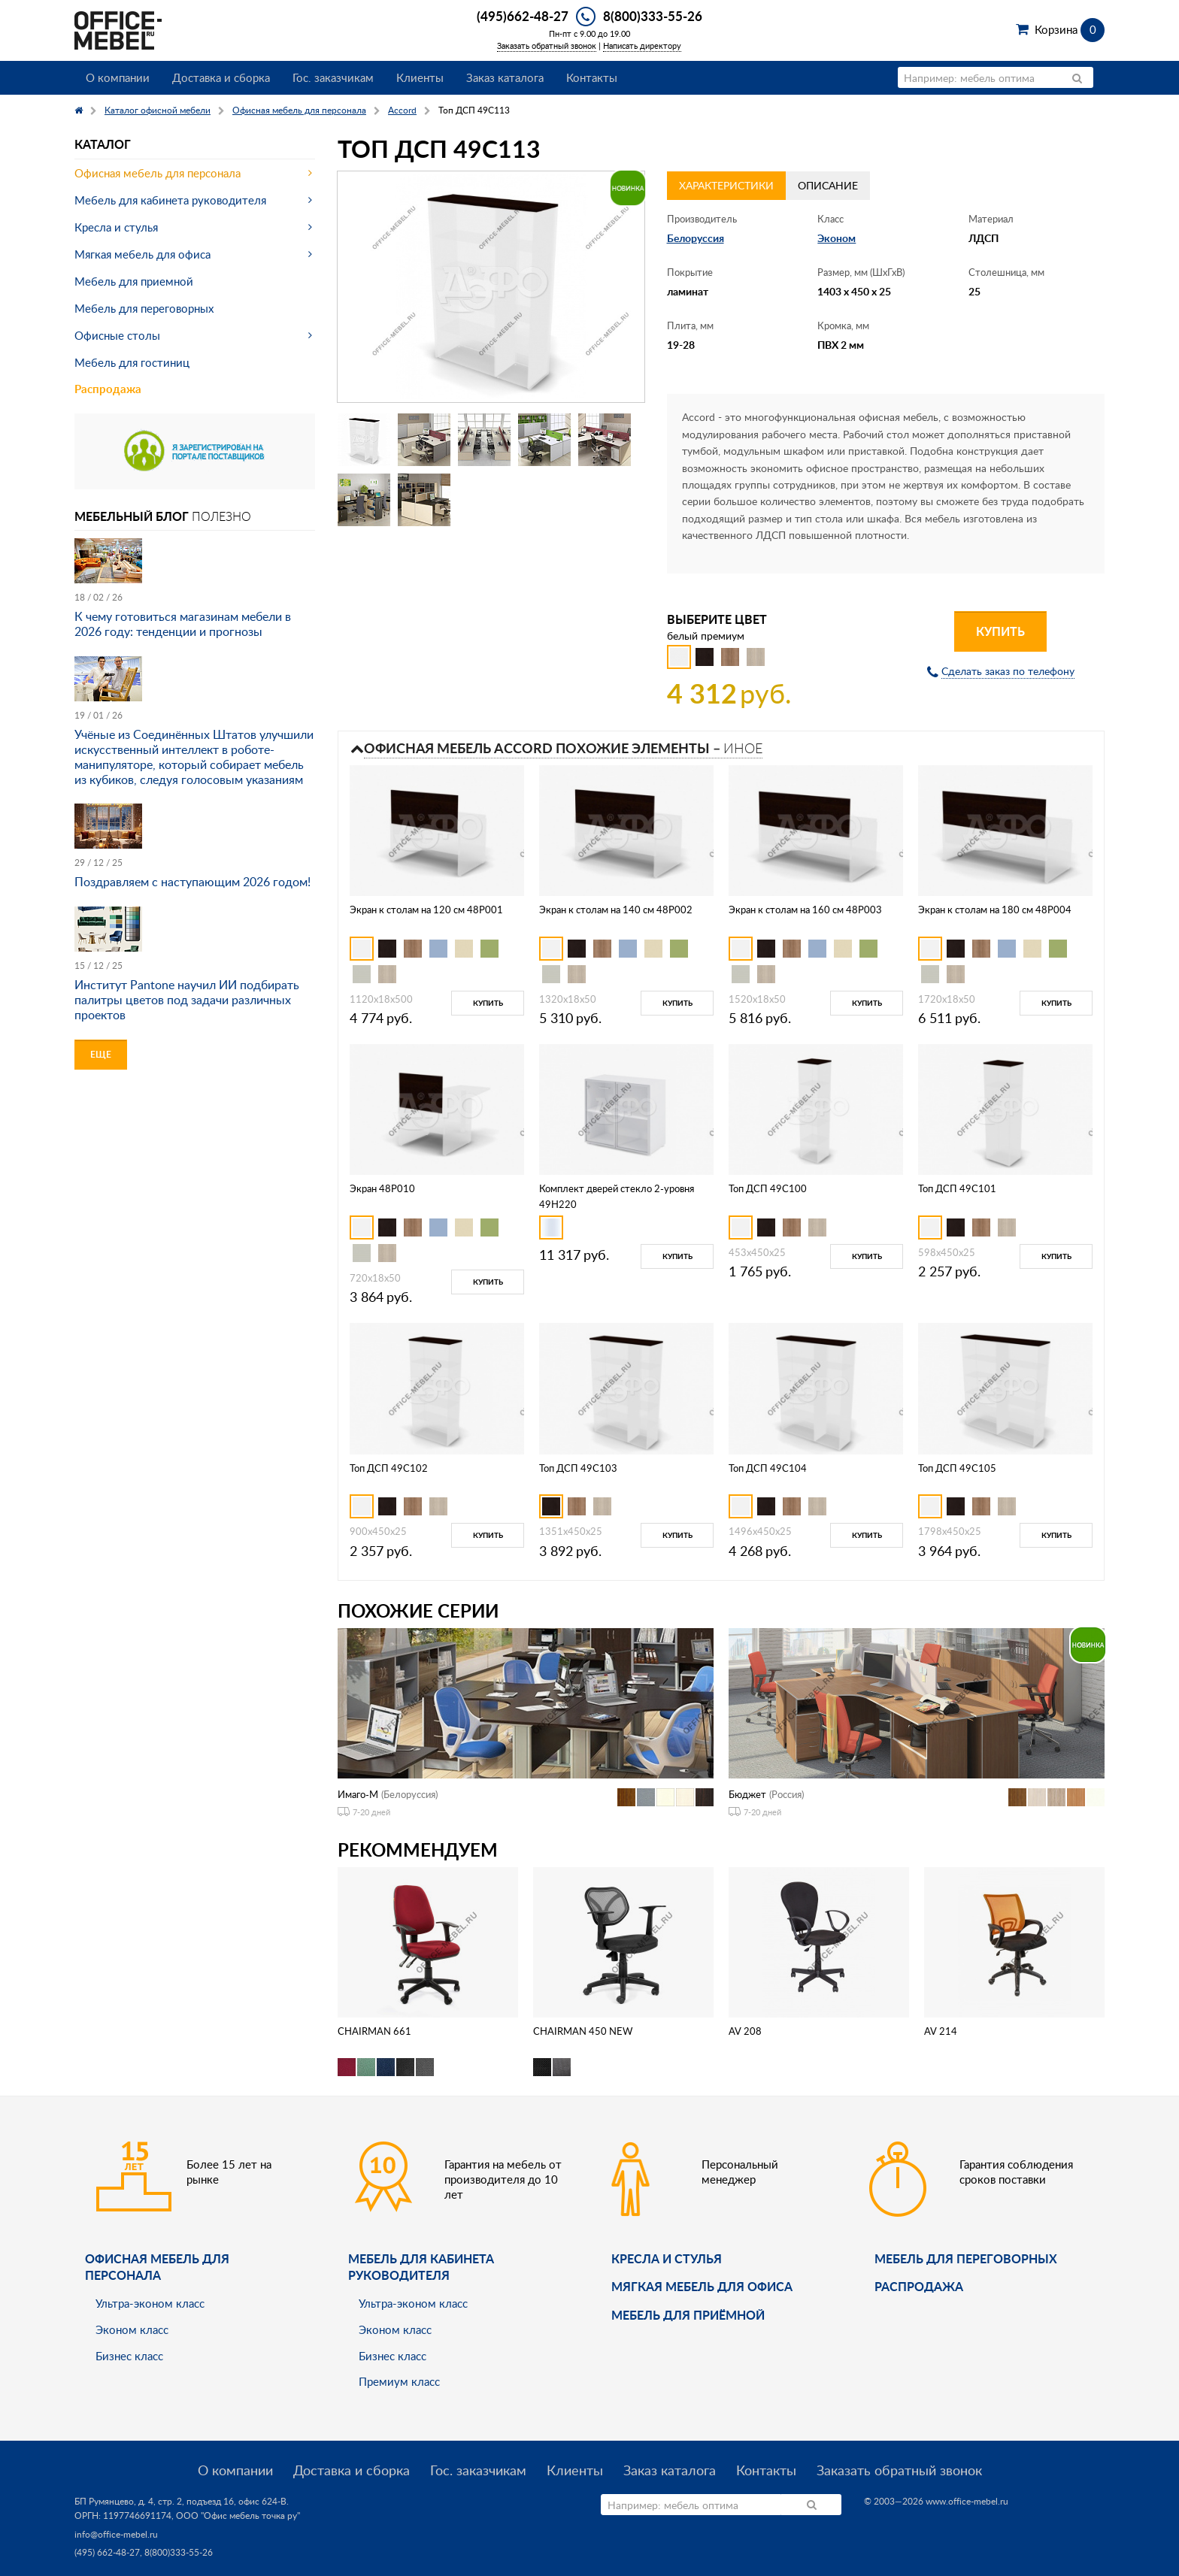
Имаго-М (358, 1794)
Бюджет (747, 1794)
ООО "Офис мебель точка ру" (238, 2515)
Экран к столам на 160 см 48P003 (805, 909)
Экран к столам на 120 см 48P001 (426, 909)
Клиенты (420, 77)
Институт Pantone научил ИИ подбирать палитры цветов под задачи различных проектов (186, 999)
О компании (118, 77)
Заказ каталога (505, 77)
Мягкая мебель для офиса (142, 254)
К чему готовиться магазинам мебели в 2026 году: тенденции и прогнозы (182, 624)
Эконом (836, 238)
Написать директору (642, 45)
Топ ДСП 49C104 (768, 1468)
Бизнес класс (129, 2355)
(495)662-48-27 (522, 16)
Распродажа (107, 389)
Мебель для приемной (133, 281)
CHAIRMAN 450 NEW (582, 2031)
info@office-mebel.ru (116, 2534)
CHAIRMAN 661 (374, 2031)
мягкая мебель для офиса (702, 2286)
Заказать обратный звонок (546, 45)
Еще (100, 1054)
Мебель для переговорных (144, 308)
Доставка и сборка (221, 77)
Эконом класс (131, 2329)
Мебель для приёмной (688, 2314)
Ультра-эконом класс (150, 2303)
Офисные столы (117, 335)
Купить (1000, 631)
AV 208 (745, 2031)
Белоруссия (695, 238)
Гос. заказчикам (333, 77)
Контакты (591, 77)
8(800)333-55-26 (652, 16)
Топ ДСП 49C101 (957, 1188)
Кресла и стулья (116, 227)
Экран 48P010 (382, 1188)
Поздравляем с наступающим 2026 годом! (192, 881)
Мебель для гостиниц (131, 362)
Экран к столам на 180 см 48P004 (994, 909)
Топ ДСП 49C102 (389, 1468)
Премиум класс (399, 2381)
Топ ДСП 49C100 (768, 1188)
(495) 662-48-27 (107, 2552)
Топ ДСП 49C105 (957, 1468)
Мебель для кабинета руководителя (170, 199)
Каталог (102, 144)
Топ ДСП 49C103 (578, 1468)
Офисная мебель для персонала (157, 172)
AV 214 (940, 2031)
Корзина (1070, 29)
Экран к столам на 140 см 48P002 (616, 909)
